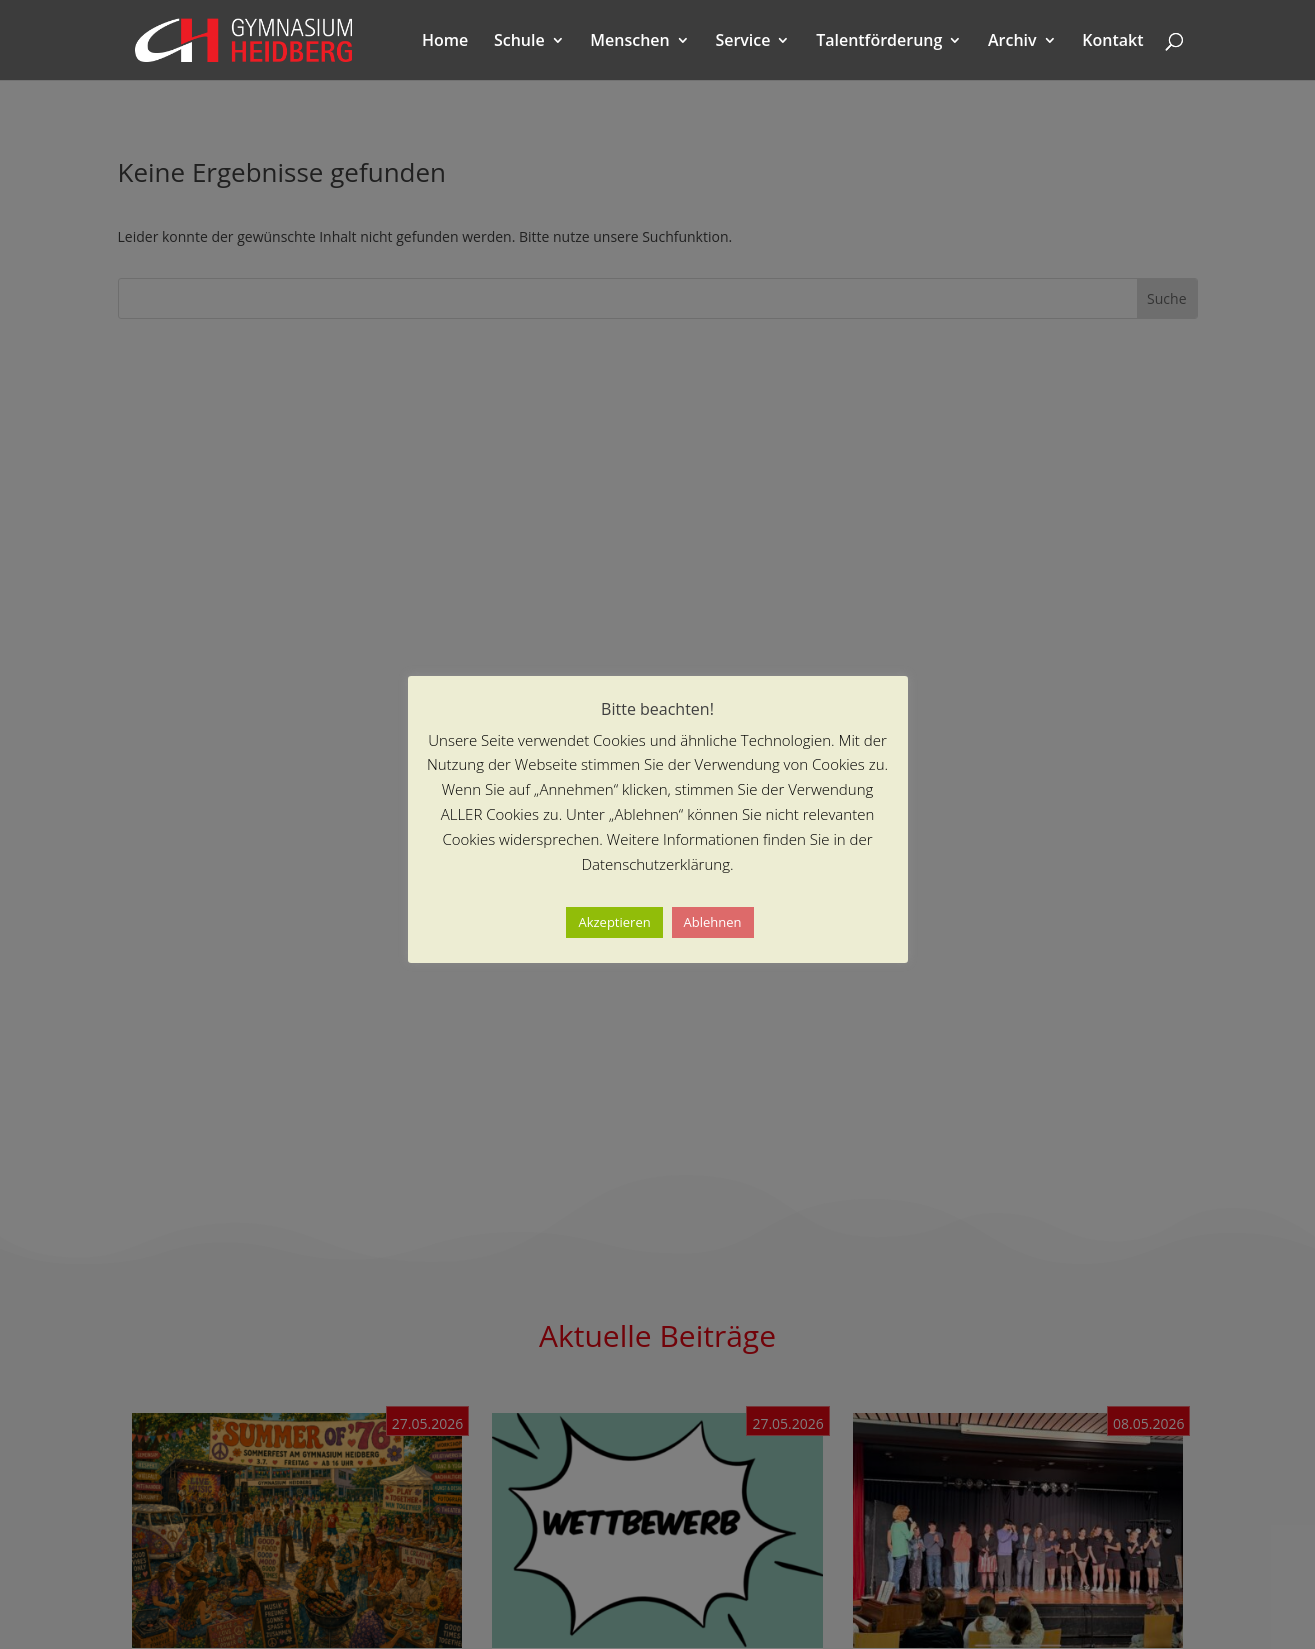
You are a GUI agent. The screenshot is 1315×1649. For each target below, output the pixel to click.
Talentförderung (879, 42)
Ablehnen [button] (713, 922)
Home (445, 42)
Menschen (629, 42)
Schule (519, 42)
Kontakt (1112, 42)
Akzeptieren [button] (614, 922)
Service (742, 42)
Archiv (1012, 42)
